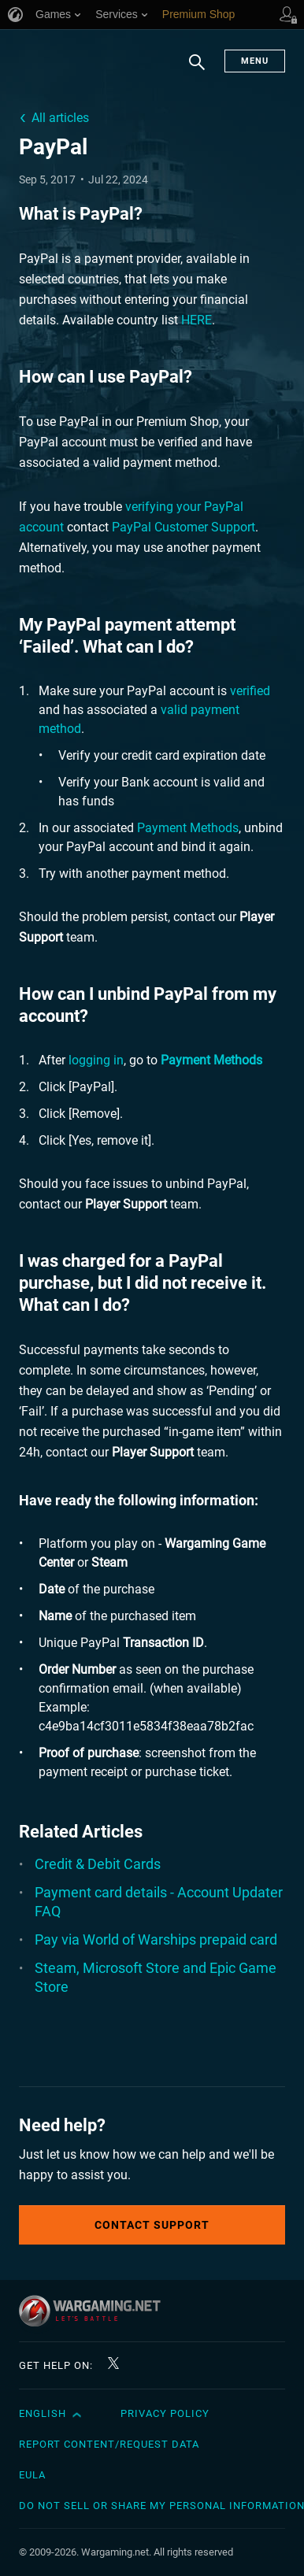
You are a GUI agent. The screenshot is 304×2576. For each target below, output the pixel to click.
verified (250, 690)
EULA (32, 2475)
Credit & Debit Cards (98, 1864)
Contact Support (152, 2225)
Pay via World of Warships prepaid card (156, 1939)
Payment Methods (188, 827)
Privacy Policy (164, 2413)
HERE (196, 320)
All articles (60, 117)
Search (197, 70)
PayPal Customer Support (183, 527)
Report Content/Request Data (109, 2444)
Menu (255, 61)
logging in (96, 1060)
